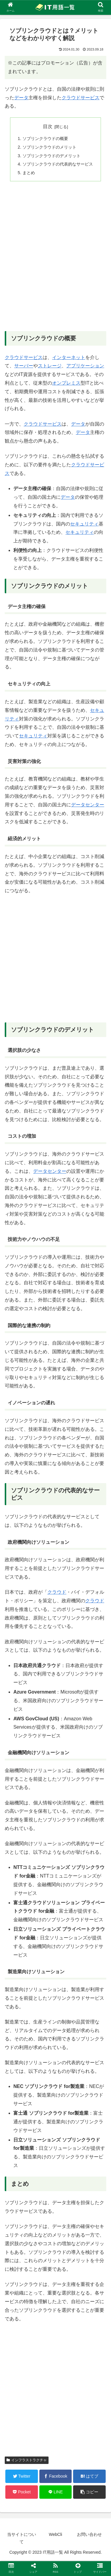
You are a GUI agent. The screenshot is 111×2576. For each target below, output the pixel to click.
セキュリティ (84, 523)
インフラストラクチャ (27, 2460)
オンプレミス (66, 382)
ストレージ (50, 365)
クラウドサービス (80, 97)
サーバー (23, 365)
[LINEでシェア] (55, 2492)
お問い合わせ (89, 2534)
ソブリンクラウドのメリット (49, 147)
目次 (47, 126)
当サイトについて (21, 2538)
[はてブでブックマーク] (89, 2476)
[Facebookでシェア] (55, 2476)
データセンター (87, 804)
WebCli (55, 2534)
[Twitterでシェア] (21, 2476)
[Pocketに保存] (21, 2492)
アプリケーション (85, 365)
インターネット (68, 357)
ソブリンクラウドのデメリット (51, 155)
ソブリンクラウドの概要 (45, 138)
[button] (89, 2492)
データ (21, 97)
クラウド (56, 1592)
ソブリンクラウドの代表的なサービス (57, 164)
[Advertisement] (55, 260)
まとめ (28, 172)
